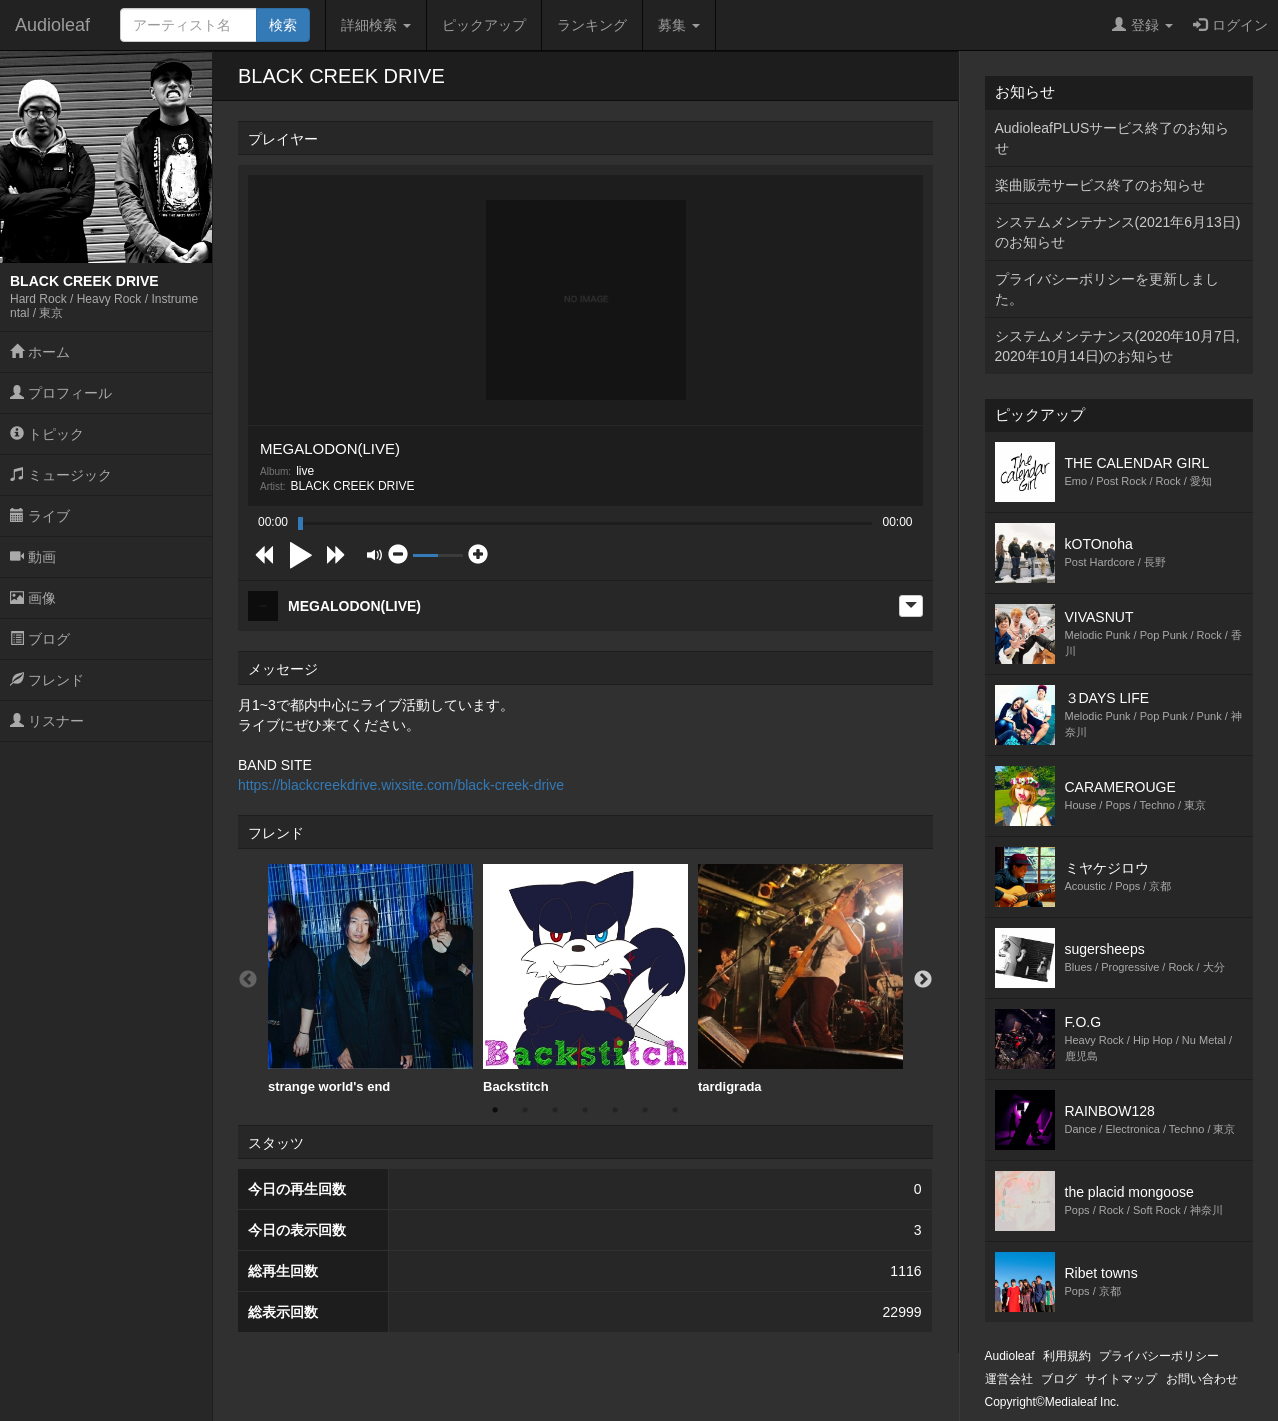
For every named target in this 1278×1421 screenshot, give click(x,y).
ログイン (1230, 25)
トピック (47, 434)
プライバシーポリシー (1159, 1356)
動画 (33, 557)
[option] (370, 979)
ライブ (40, 516)
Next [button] (923, 980)
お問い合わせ (1202, 1379)
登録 (1142, 25)
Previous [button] (248, 980)
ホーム (40, 352)
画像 (33, 598)
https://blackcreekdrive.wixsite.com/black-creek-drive (401, 785)
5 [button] (615, 1110)
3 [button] (555, 1110)
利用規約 (1067, 1356)
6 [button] (645, 1110)
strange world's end (370, 979)
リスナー (47, 721)
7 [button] (675, 1110)
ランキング (592, 25)
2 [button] (525, 1110)
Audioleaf (52, 25)
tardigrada (800, 979)
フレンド (47, 680)
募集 (679, 25)
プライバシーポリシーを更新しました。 (1107, 289)
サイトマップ (1121, 1379)
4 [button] (585, 1110)
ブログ (40, 639)
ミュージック (61, 475)
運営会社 (1009, 1379)
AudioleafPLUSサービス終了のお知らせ (1112, 138)
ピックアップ (484, 25)
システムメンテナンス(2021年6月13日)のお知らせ (1118, 232)
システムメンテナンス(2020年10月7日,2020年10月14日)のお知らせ (1117, 346)
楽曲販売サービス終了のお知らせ (1100, 185)
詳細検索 (376, 25)
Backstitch (585, 979)
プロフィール (61, 393)
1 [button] (495, 1110)
